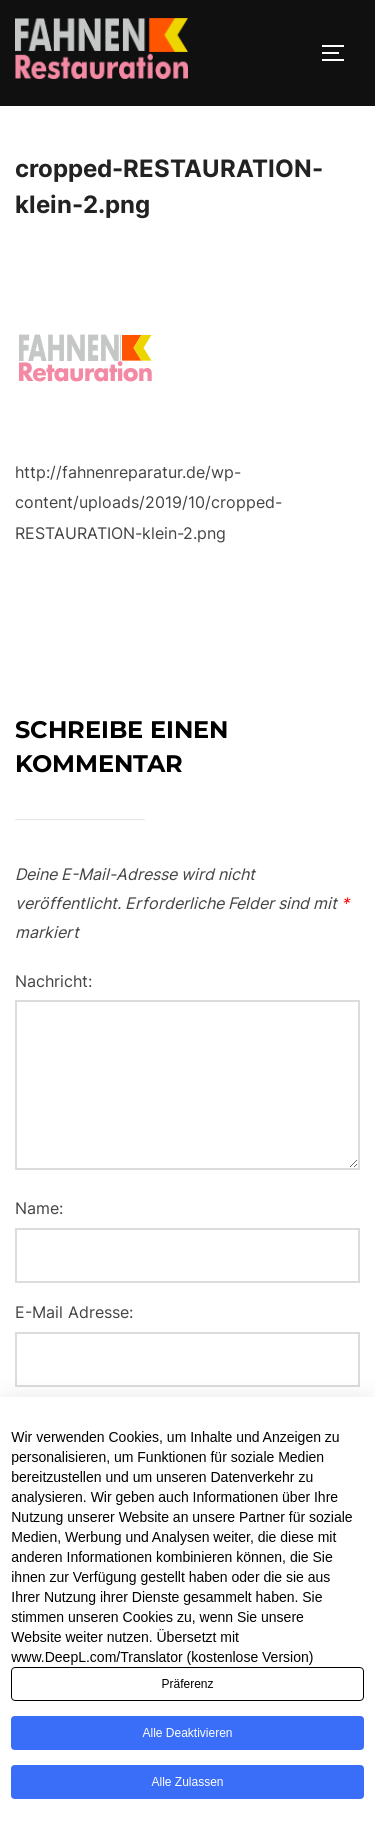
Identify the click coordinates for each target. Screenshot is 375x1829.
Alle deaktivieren (187, 1762)
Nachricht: (53, 981)
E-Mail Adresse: (74, 1312)
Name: (39, 1208)
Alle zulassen (187, 1811)
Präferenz (187, 1713)
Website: (47, 1416)
